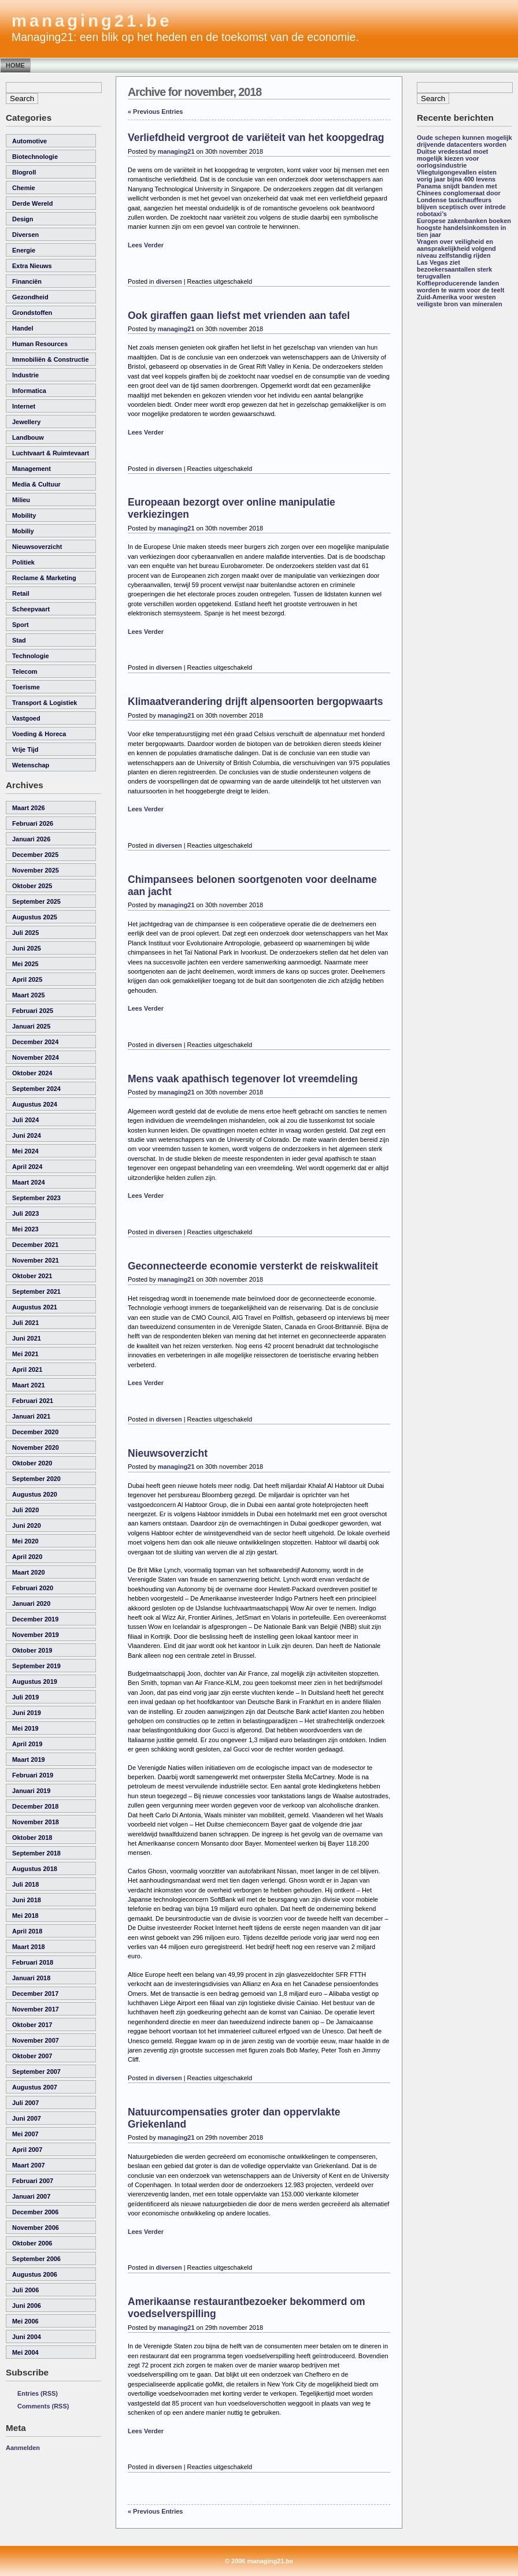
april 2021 (27, 1369)
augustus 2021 (34, 1307)
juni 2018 (26, 1899)
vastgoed (26, 718)
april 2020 (27, 1556)
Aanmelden (23, 2447)
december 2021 (35, 1244)
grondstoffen (32, 312)
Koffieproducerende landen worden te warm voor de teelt (460, 287)
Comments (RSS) (43, 2406)
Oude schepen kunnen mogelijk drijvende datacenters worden (464, 141)
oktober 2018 (32, 1837)
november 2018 (35, 1821)
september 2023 (36, 1197)
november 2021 (35, 1260)
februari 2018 (32, 1962)
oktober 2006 (32, 2243)
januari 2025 (31, 1026)
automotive (29, 141)
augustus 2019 (34, 1681)
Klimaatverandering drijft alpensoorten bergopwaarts (255, 701)
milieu (21, 499)
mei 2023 (25, 1229)
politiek (23, 562)
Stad (19, 640)
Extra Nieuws (32, 265)
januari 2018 (31, 1977)
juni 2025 (26, 948)
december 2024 (35, 1041)
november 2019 (35, 1634)
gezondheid (30, 297)
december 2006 (35, 2211)
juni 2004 (26, 2336)
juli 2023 (25, 1213)
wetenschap (30, 765)
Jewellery (26, 421)
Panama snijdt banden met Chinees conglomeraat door (459, 189)
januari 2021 (31, 1416)
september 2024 (36, 1088)
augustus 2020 (34, 1494)
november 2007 (35, 2040)
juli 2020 (25, 1509)
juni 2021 (26, 1338)
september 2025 (36, 901)
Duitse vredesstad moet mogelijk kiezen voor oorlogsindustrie (452, 158)
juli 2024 (25, 1119)
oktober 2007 (32, 2055)
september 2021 (36, 1291)
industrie (25, 375)
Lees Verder (146, 245)
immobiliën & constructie (50, 359)
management (31, 468)
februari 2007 (32, 2180)
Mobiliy (23, 531)
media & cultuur (36, 484)
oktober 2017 (32, 2024)
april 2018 (27, 1931)
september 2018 (36, 1853)
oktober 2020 (32, 1463)
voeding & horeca (39, 733)
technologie (30, 655)
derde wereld (32, 203)
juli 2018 (25, 1884)
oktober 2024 (32, 1073)
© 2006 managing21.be (259, 2561)
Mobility (24, 515)
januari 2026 (31, 839)
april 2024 (27, 1166)
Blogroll (24, 172)
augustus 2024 (34, 1104)
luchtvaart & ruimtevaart (50, 453)
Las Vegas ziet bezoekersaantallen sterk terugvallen (454, 269)
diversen (25, 234)
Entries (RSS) (37, 2393)
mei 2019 (25, 1728)
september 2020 (36, 1478)
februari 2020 (32, 1587)
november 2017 (35, 2009)
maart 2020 (28, 1572)
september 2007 (36, 2071)
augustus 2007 (34, 2087)
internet (23, 406)
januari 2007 (31, 2196)
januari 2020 (31, 1603)
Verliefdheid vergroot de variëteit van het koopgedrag (256, 137)
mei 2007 (25, 2133)
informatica (29, 390)
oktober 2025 (32, 885)
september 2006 (36, 2258)
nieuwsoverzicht (37, 546)
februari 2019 (32, 1775)
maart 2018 (28, 1946)
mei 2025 (25, 963)
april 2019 (27, 1743)
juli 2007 (25, 2102)
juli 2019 (25, 1697)
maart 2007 (28, 2165)
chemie (23, 187)
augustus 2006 (34, 2274)
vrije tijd (25, 749)
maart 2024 (28, 1182)
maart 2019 (28, 1759)
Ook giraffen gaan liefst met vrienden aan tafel (239, 315)
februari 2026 (32, 823)
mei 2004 (25, 2352)
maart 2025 (28, 995)
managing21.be (92, 21)
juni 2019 (26, 1712)
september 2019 (36, 1665)
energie (23, 250)
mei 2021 (25, 1353)
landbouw (28, 437)
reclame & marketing (44, 577)
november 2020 (35, 1447)
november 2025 (35, 870)
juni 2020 (26, 1525)
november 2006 (35, 2227)
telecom (25, 671)
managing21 (176, 151)
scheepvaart (31, 609)
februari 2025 (32, 1010)
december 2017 (35, 1993)
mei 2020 (25, 1541)
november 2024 (35, 1057)
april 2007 (27, 2149)
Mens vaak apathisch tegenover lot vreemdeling (243, 1079)
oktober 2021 (32, 1275)
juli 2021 (25, 1322)
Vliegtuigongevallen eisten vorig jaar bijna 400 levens (457, 176)
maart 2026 (28, 807)
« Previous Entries (155, 111)
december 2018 (35, 1806)
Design (22, 219)
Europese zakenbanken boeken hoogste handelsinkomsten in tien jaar (464, 227)
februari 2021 (32, 1400)
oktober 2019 (32, 1650)
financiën (27, 281)
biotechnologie (35, 156)
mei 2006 (25, 2321)
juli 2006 (25, 2290)
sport (20, 624)
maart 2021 (28, 1385)
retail (20, 593)
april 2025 (27, 979)
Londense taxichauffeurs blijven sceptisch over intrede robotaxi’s (461, 206)
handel (22, 328)
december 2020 (35, 1431)
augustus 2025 (34, 917)
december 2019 (35, 1619)
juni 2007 (26, 2118)
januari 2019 (31, 1790)
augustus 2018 (34, 1868)
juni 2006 (26, 2305)
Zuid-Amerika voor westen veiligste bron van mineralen (459, 300)
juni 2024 (26, 1135)
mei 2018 (25, 1915)
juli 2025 (25, 932)
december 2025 (35, 854)
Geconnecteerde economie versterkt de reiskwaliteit (253, 1266)
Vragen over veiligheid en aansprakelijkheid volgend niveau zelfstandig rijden (456, 248)
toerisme (26, 687)
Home (15, 65)
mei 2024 (25, 1151)
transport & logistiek (44, 702)
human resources (40, 343)
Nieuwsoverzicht (168, 1453)
